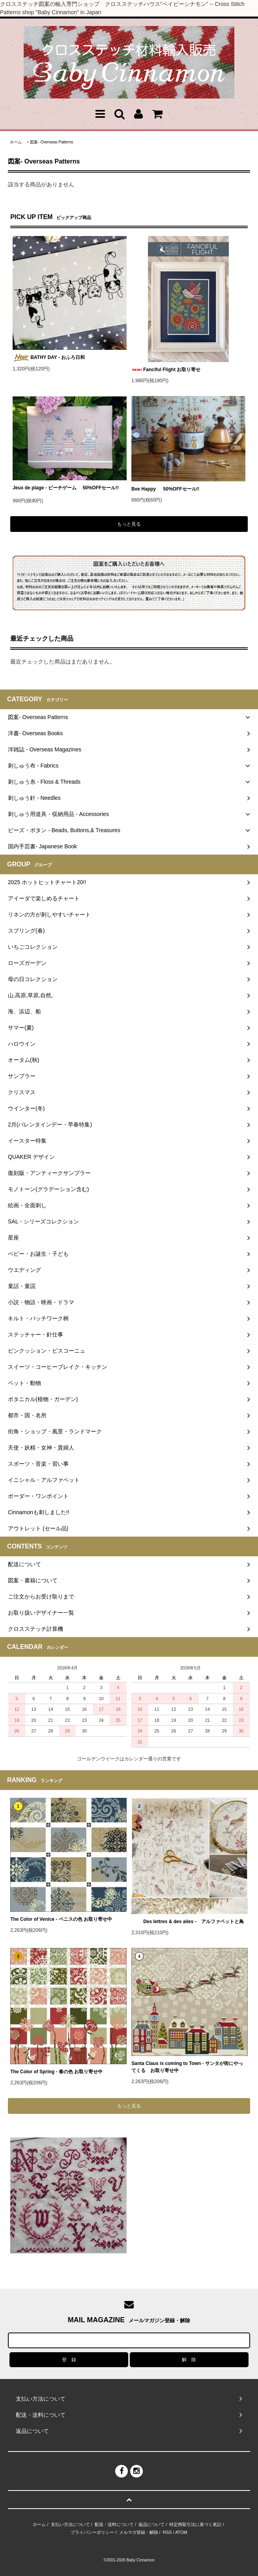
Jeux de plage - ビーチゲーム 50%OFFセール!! (66, 489)
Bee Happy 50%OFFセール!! (171, 489)
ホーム (16, 142)
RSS (167, 2532)
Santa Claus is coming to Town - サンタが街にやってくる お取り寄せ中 (187, 2067)
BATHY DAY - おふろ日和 (49, 357)
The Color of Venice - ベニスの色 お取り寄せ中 (61, 1919)
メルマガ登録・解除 (138, 2532)
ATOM (181, 2532)
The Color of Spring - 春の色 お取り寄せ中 (56, 2071)
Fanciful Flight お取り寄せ (165, 369)
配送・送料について (114, 2524)
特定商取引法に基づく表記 (195, 2524)
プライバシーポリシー (92, 2532)
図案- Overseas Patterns (51, 142)
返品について (151, 2524)
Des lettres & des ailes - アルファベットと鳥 (187, 1921)
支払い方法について (70, 2524)
